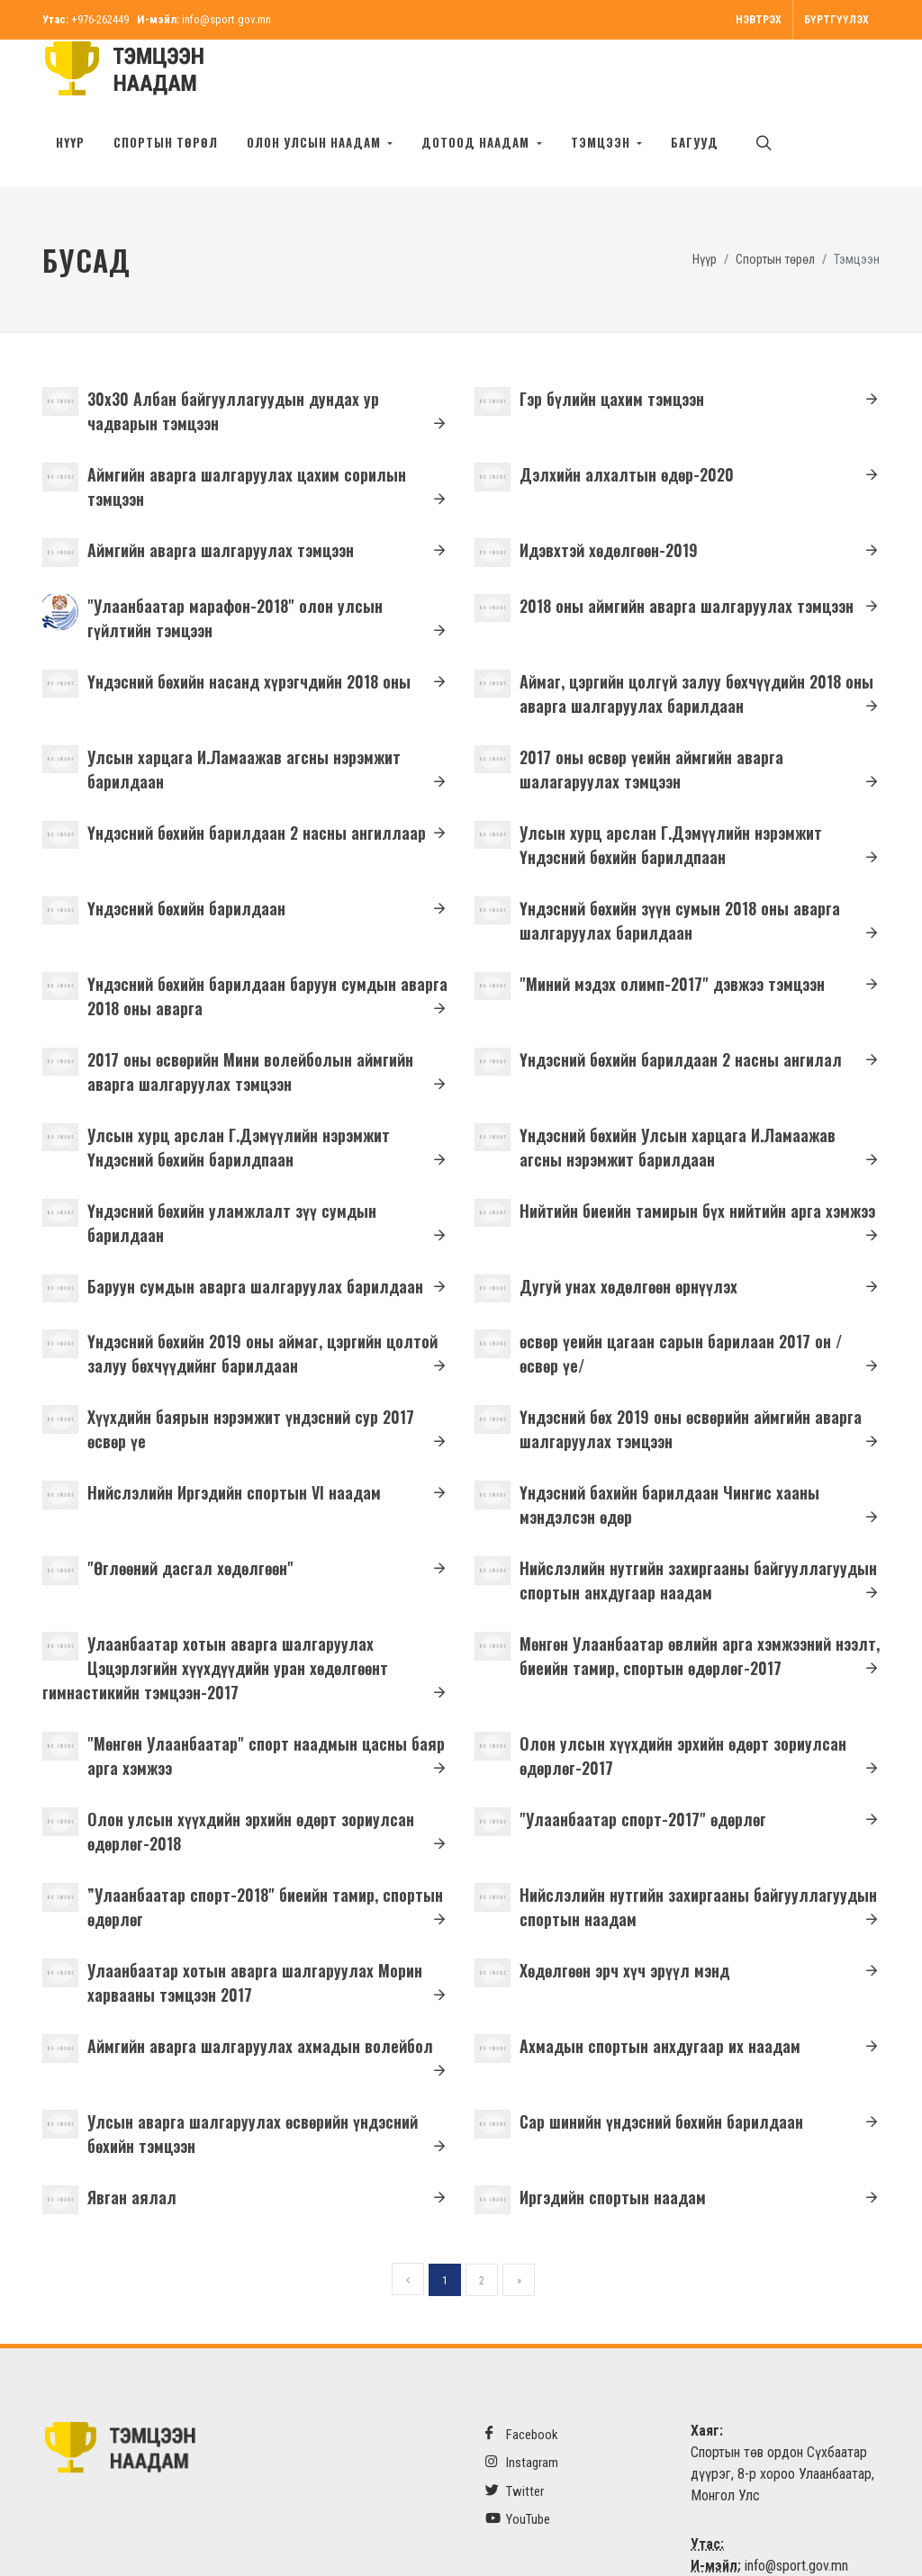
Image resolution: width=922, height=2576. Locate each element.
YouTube (517, 2462)
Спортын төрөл (165, 142)
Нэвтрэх (759, 20)
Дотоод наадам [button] (477, 142)
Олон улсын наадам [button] (315, 142)
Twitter (514, 2434)
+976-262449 (100, 19)
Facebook (521, 2377)
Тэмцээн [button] (602, 142)
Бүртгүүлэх (836, 20)
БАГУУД (695, 142)
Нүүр (70, 142)
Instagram (521, 2405)
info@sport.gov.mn (226, 19)
